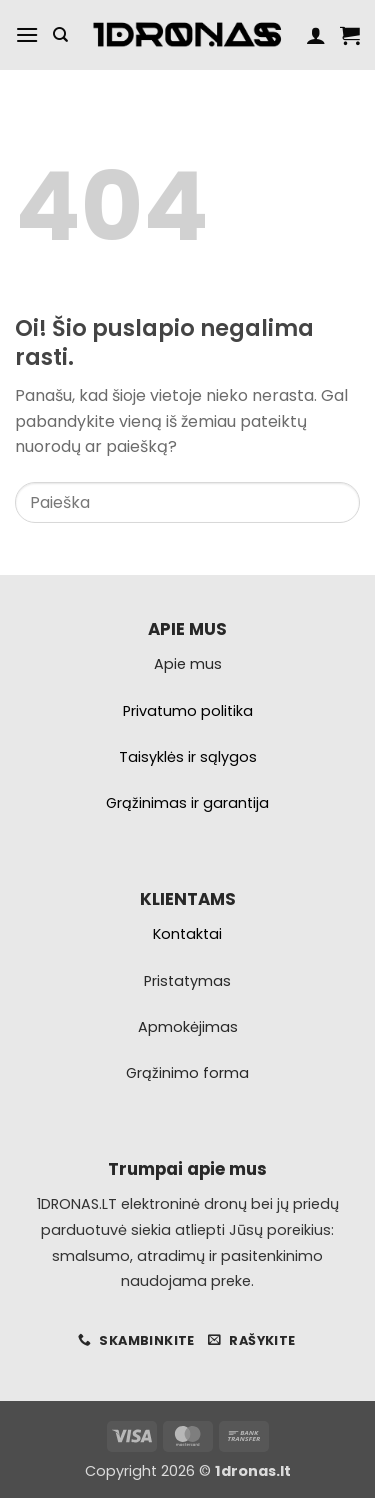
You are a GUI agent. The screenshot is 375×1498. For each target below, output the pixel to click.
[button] (27, 34)
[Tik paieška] (60, 35)
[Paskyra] (316, 35)
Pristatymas (187, 981)
